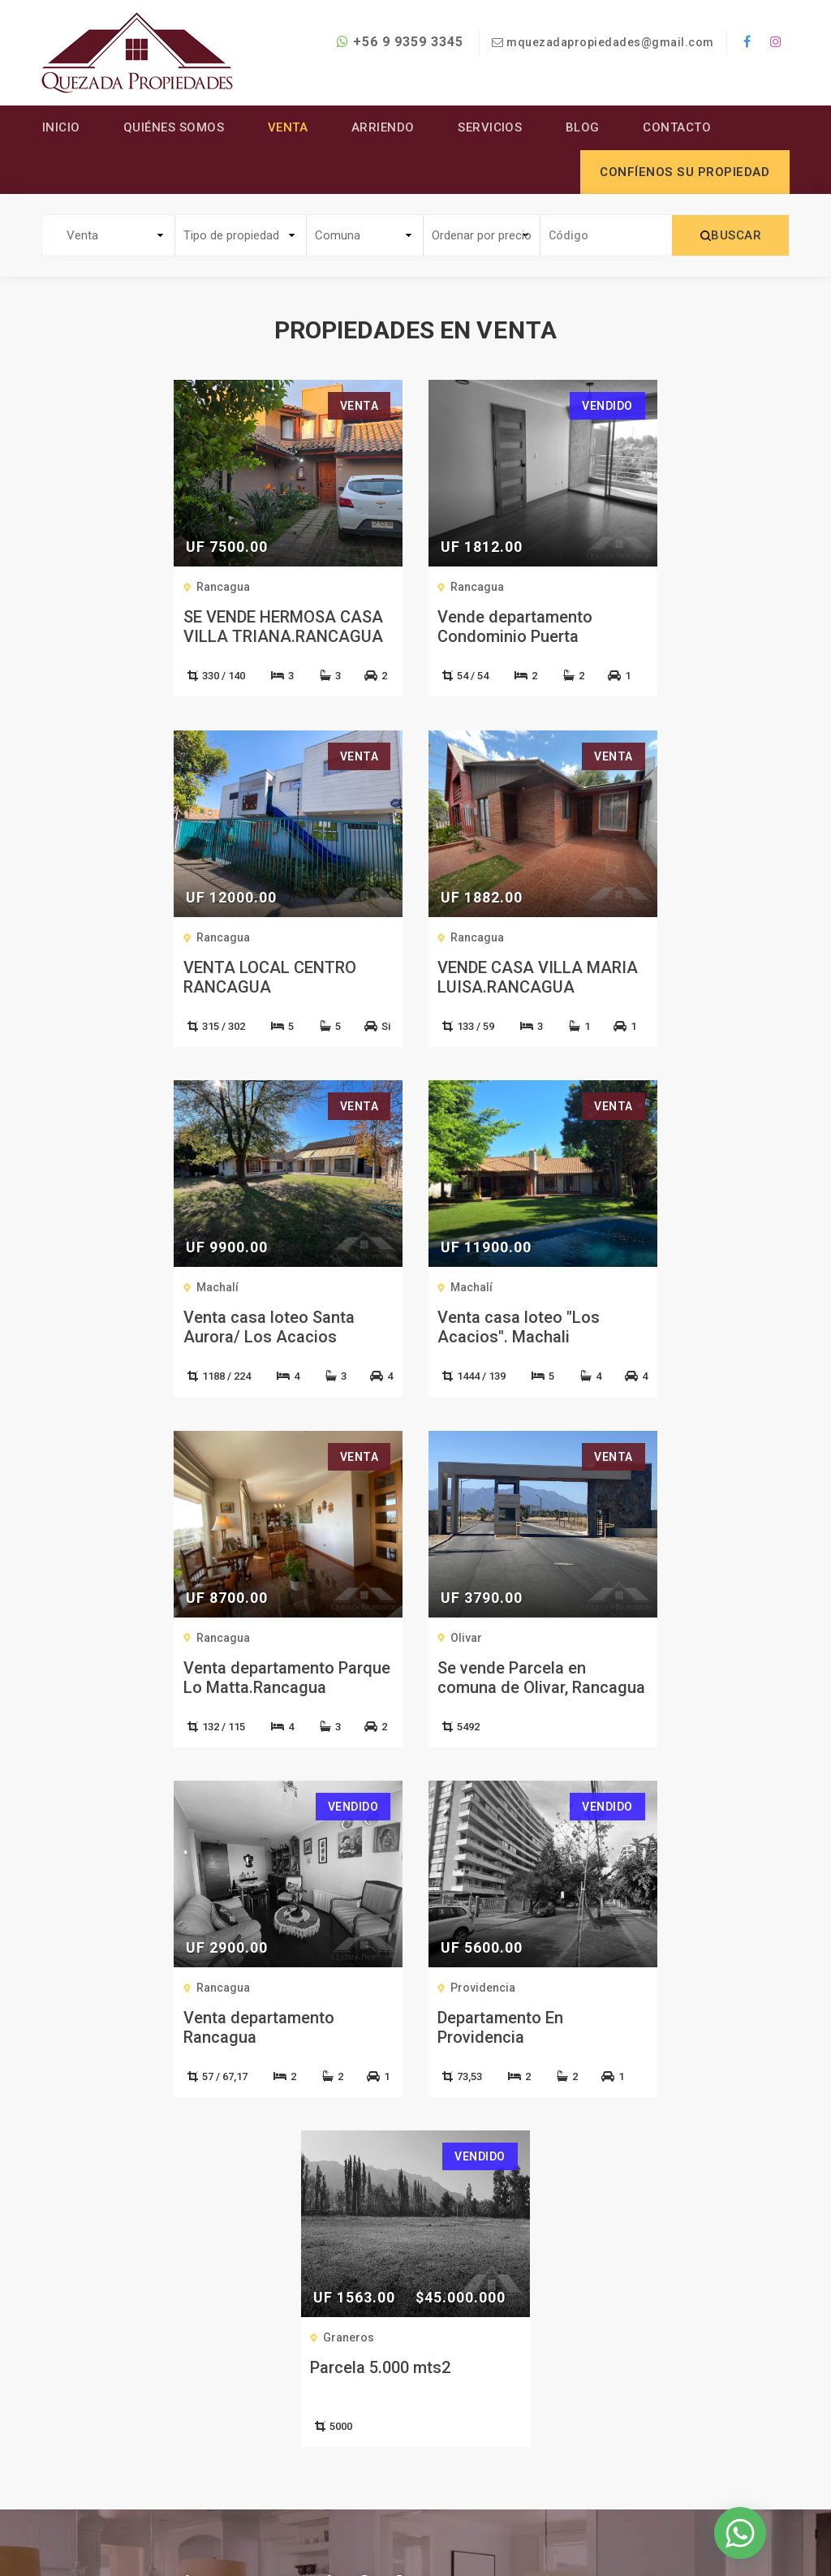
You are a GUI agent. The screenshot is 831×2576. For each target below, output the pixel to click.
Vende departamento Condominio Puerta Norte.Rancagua (389, 637)
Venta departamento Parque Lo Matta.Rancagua (161, 1327)
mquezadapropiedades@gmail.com (610, 42)
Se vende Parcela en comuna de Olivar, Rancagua (386, 1337)
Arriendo (384, 127)
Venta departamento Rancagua (637, 1327)
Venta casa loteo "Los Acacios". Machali (643, 977)
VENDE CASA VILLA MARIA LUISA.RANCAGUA (162, 977)
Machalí (346, 937)
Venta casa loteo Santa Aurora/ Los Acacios (398, 977)
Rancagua (102, 587)
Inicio (60, 127)
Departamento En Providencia (250, 1677)
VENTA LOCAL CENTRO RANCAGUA (648, 627)
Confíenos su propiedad (685, 172)
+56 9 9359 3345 (399, 42)
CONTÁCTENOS (407, 2064)
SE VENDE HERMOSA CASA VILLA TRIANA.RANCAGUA (162, 627)
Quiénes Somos (174, 127)
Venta (289, 127)
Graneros (476, 1637)
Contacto (680, 127)
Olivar (341, 1288)
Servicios (491, 127)
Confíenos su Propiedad (409, 2471)
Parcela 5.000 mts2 (507, 1668)
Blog (585, 127)
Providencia (232, 1637)
